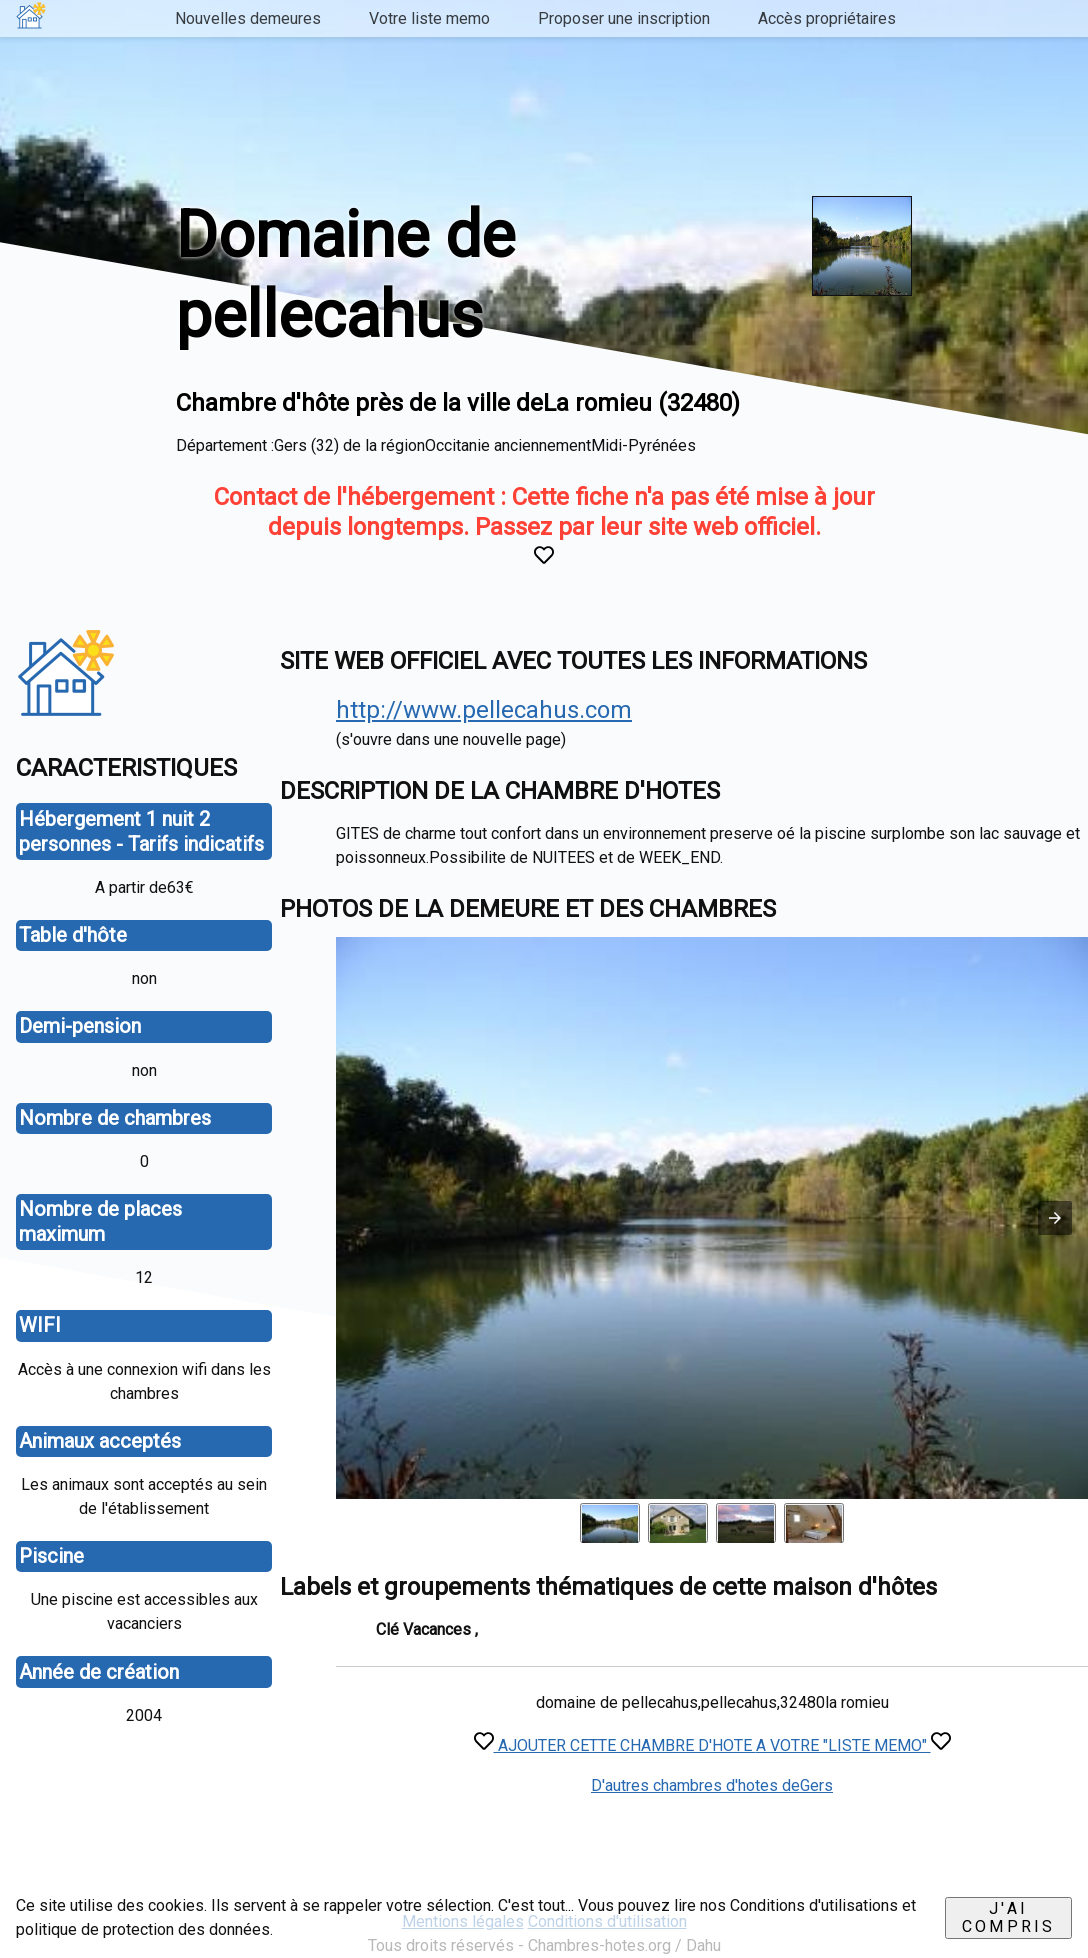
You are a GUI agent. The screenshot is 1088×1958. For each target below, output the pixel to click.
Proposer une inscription (624, 18)
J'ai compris (1008, 1917)
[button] (1055, 1218)
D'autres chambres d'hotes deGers (712, 1785)
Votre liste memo (429, 18)
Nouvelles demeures (248, 18)
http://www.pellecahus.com (484, 710)
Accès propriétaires (827, 18)
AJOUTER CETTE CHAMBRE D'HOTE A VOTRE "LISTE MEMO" (712, 1745)
